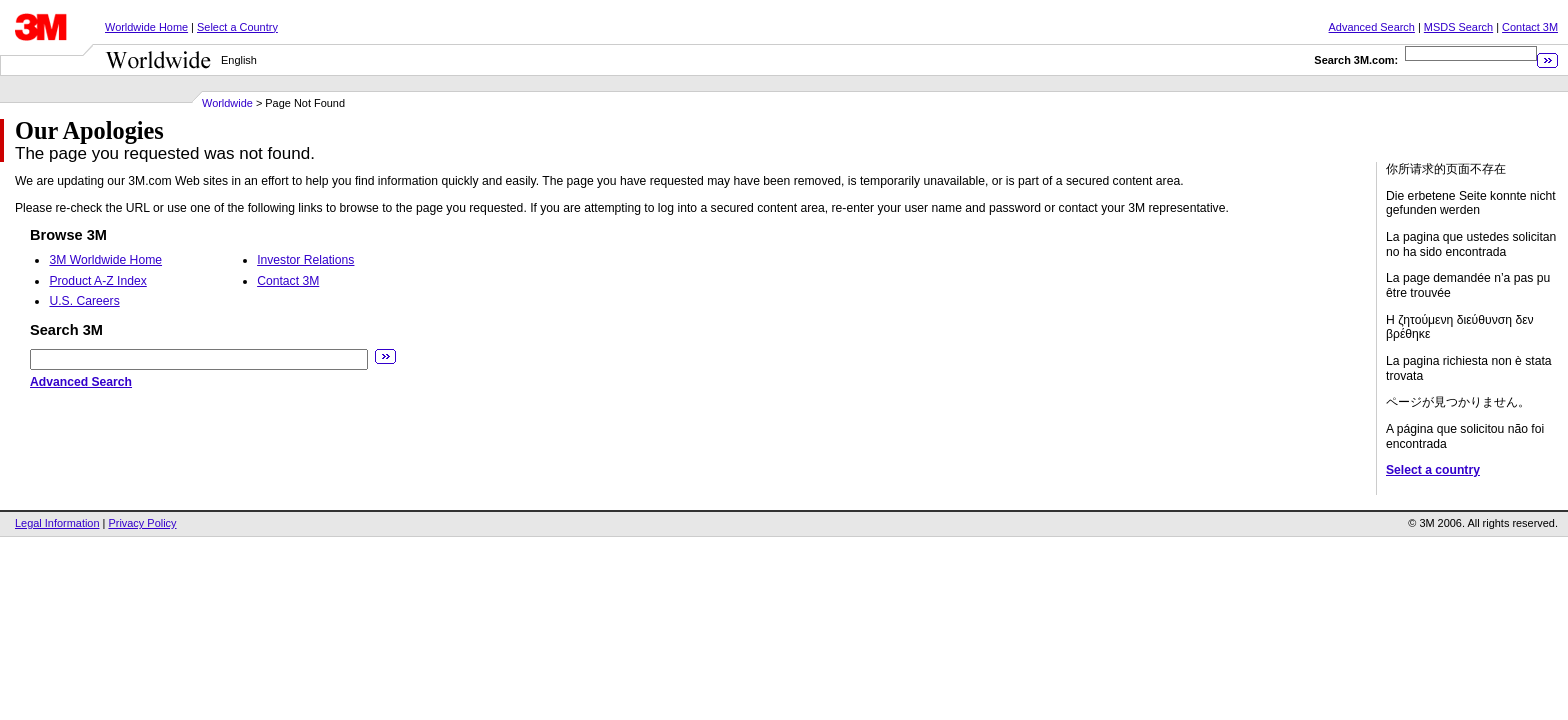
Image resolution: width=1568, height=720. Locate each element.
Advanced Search (1372, 27)
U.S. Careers (84, 301)
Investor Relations (305, 260)
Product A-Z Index (97, 281)
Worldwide (227, 103)
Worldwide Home (146, 27)
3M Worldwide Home (105, 260)
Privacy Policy (142, 523)
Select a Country (237, 27)
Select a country (1433, 470)
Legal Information (57, 523)
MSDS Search (1458, 27)
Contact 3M (1530, 27)
